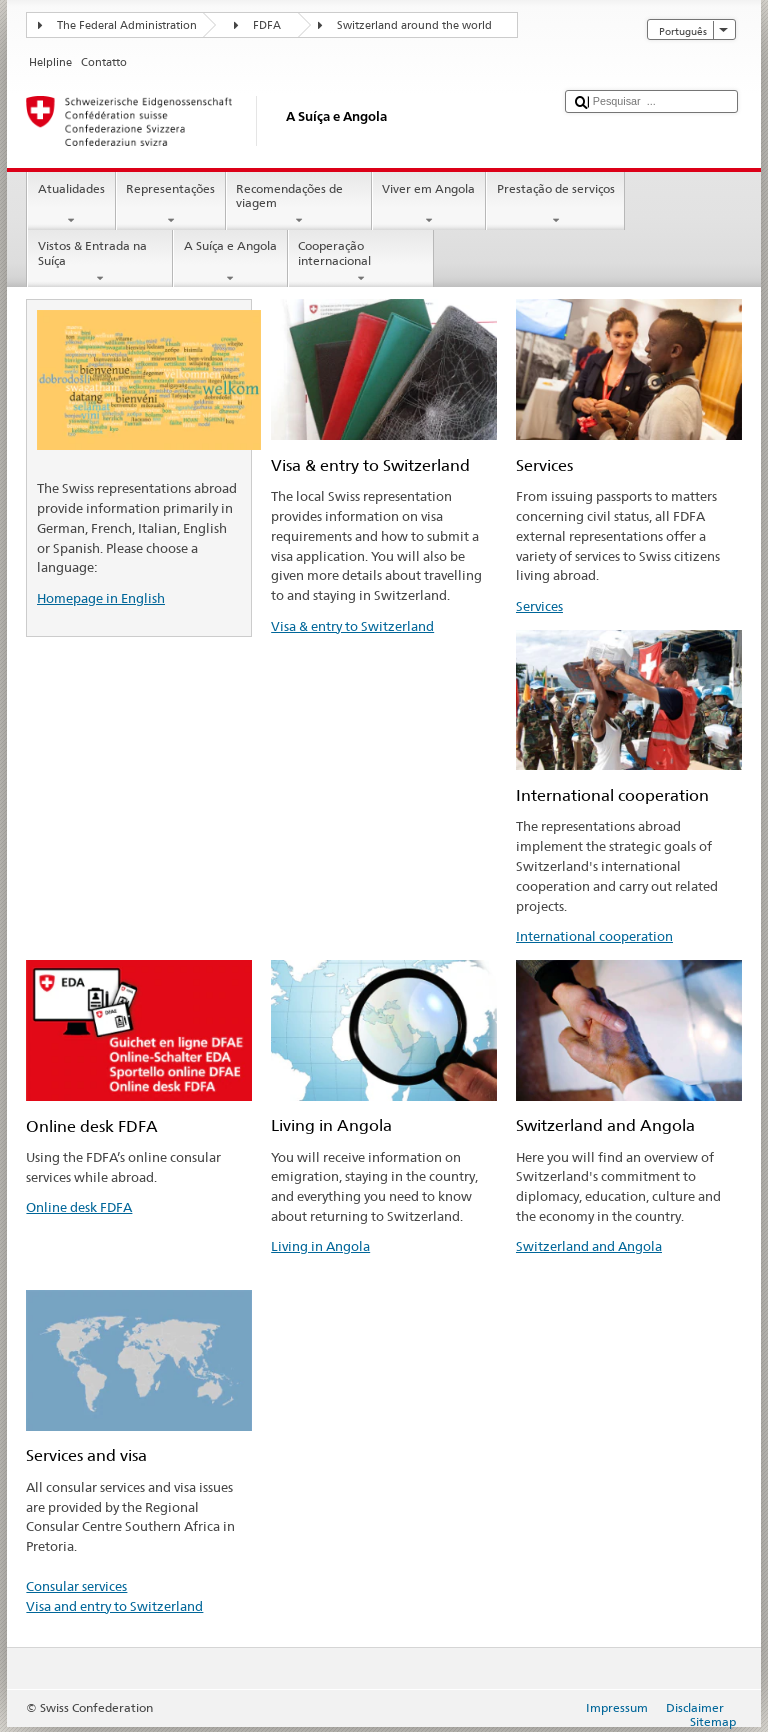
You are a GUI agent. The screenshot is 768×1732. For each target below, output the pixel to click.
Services (539, 606)
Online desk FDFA (79, 1207)
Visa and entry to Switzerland (114, 1606)
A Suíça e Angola (230, 262)
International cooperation (594, 936)
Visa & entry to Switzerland (352, 626)
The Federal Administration (127, 25)
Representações (171, 205)
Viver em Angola (429, 205)
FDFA (267, 25)
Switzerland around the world (414, 25)
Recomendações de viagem (299, 205)
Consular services (76, 1586)
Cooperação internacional (361, 262)
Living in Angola (320, 1246)
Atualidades (71, 205)
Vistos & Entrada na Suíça (100, 262)
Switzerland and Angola (589, 1246)
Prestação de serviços (555, 205)
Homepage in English (101, 598)
